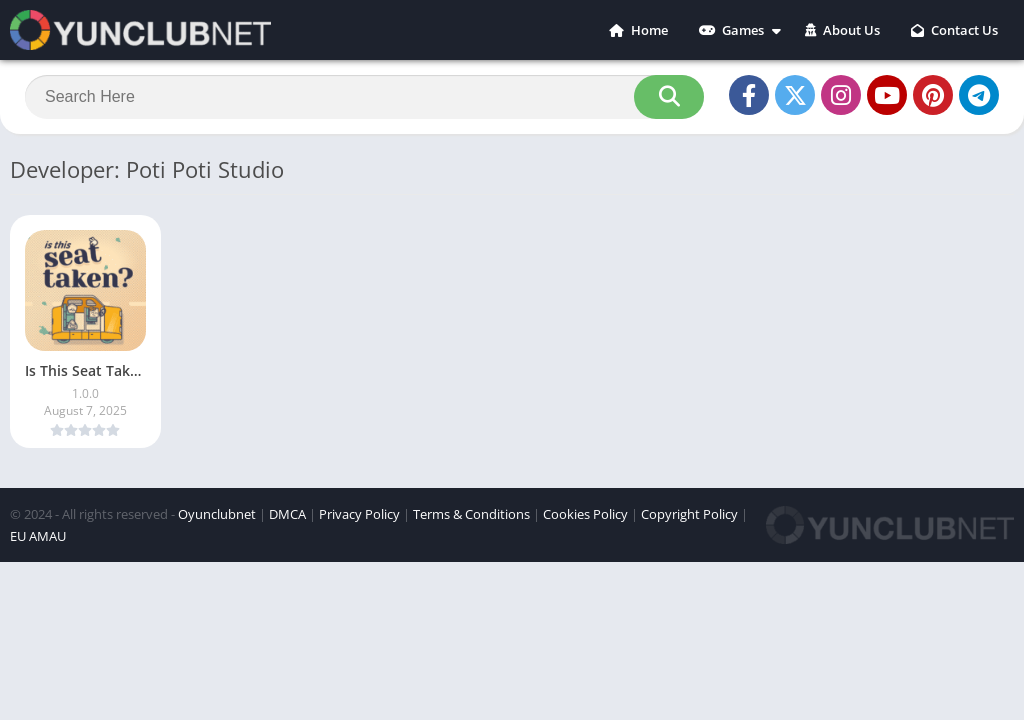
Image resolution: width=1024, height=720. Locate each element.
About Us (842, 30)
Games (731, 30)
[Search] (364, 97)
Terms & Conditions (471, 514)
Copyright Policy (689, 514)
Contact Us (954, 30)
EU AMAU (38, 536)
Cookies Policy (585, 514)
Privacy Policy (359, 514)
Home (638, 30)
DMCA (287, 514)
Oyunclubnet (217, 514)
